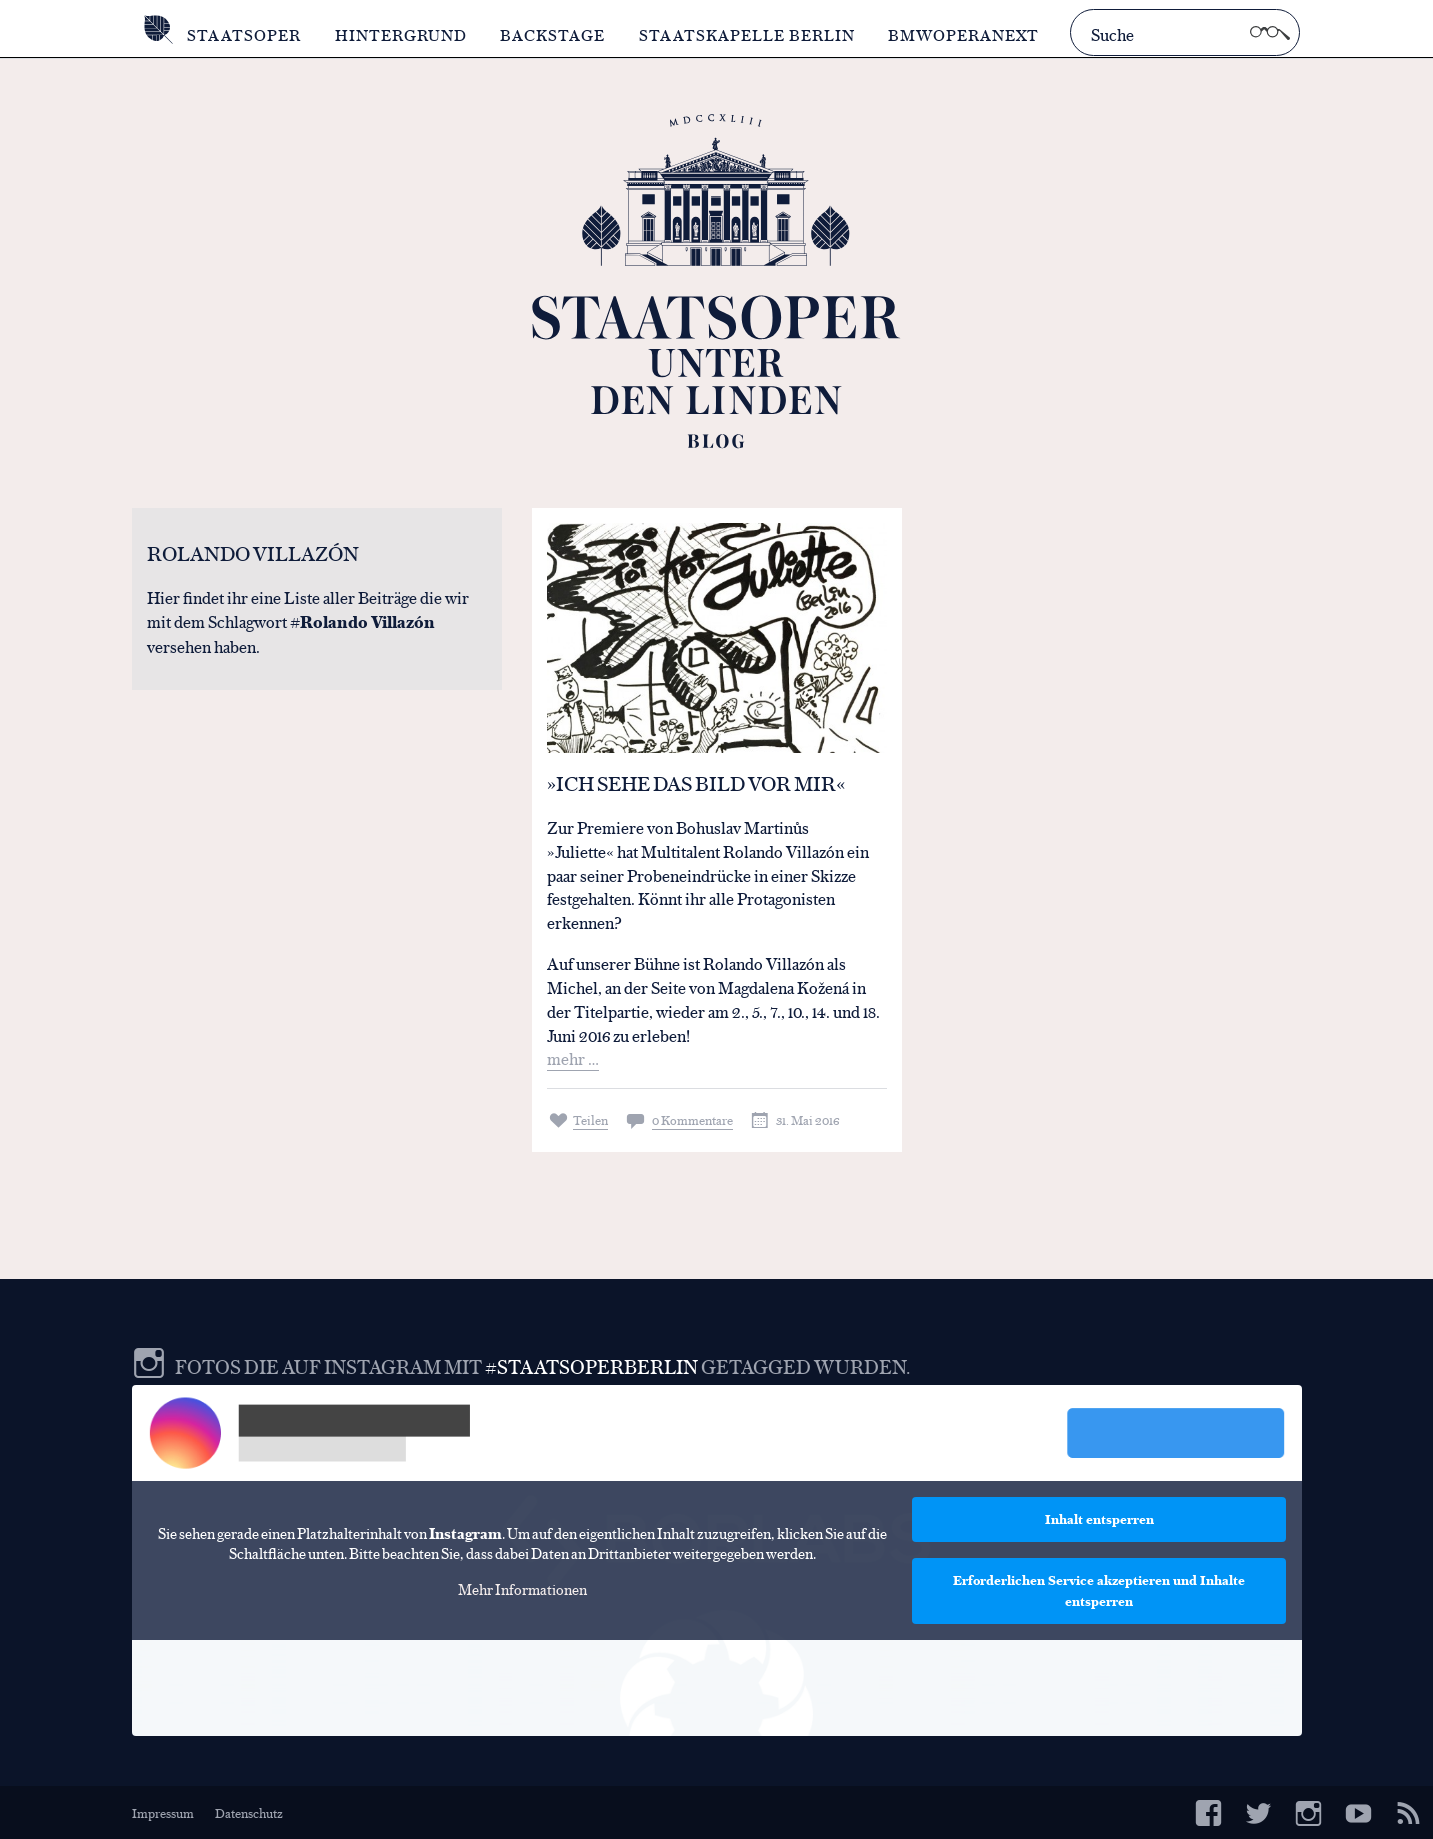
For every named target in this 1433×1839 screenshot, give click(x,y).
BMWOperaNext (963, 34)
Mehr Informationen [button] (521, 1588)
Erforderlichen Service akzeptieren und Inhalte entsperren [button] (1099, 1590)
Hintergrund (401, 34)
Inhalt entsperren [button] (1098, 1519)
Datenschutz (249, 1812)
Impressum (163, 1812)
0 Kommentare (692, 1119)
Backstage (552, 34)
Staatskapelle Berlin (747, 34)
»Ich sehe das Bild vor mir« (696, 782)
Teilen (590, 1119)
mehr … (573, 1057)
